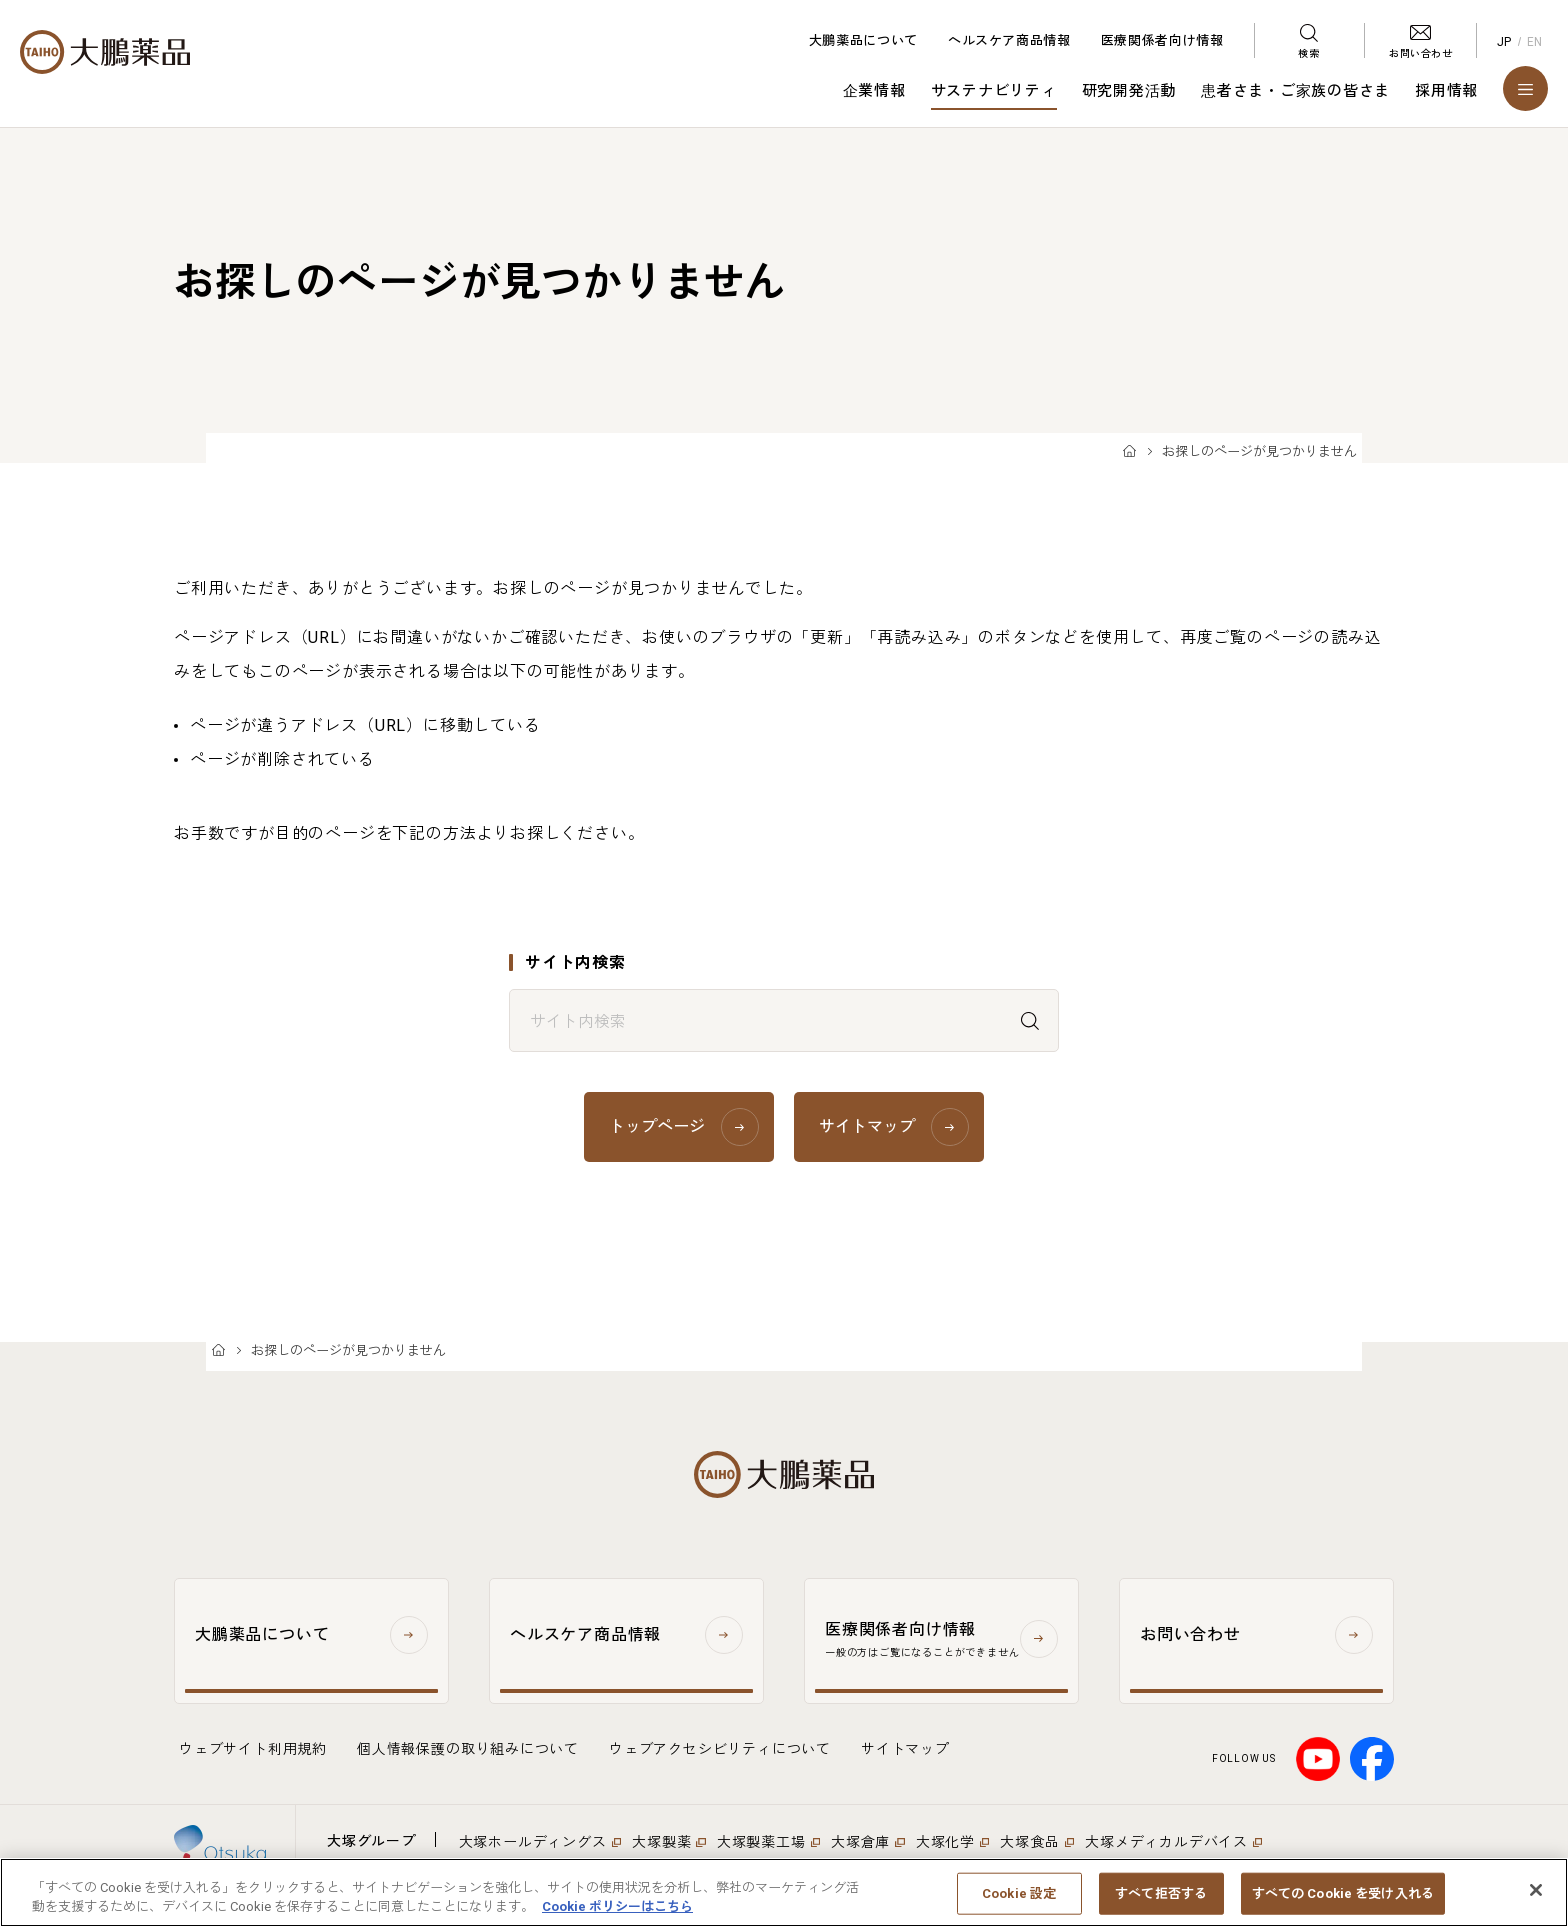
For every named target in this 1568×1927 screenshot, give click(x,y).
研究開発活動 (1129, 91)
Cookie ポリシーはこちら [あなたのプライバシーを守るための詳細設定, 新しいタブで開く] (617, 1918)
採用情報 (1446, 91)
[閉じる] (1536, 1902)
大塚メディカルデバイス (1166, 1842)
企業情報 (874, 91)
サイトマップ (905, 1749)
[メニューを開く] (1525, 88)
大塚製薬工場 (761, 1842)
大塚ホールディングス (533, 1842)
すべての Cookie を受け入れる (1343, 1905)
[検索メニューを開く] (1309, 40)
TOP (1129, 452)
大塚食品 (1029, 1842)
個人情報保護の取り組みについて (468, 1749)
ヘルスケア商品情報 (1009, 40)
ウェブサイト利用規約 (253, 1749)
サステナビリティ (994, 91)
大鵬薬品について (863, 40)
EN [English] (1535, 42)
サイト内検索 (575, 962)
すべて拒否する (1161, 1905)
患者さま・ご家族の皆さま (1295, 91)
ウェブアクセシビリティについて (720, 1749)
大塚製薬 (661, 1842)
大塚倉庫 (860, 1842)
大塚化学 (945, 1842)
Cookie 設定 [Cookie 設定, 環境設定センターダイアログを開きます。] (1019, 1905)
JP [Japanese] (1504, 42)
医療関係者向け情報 (1162, 40)
